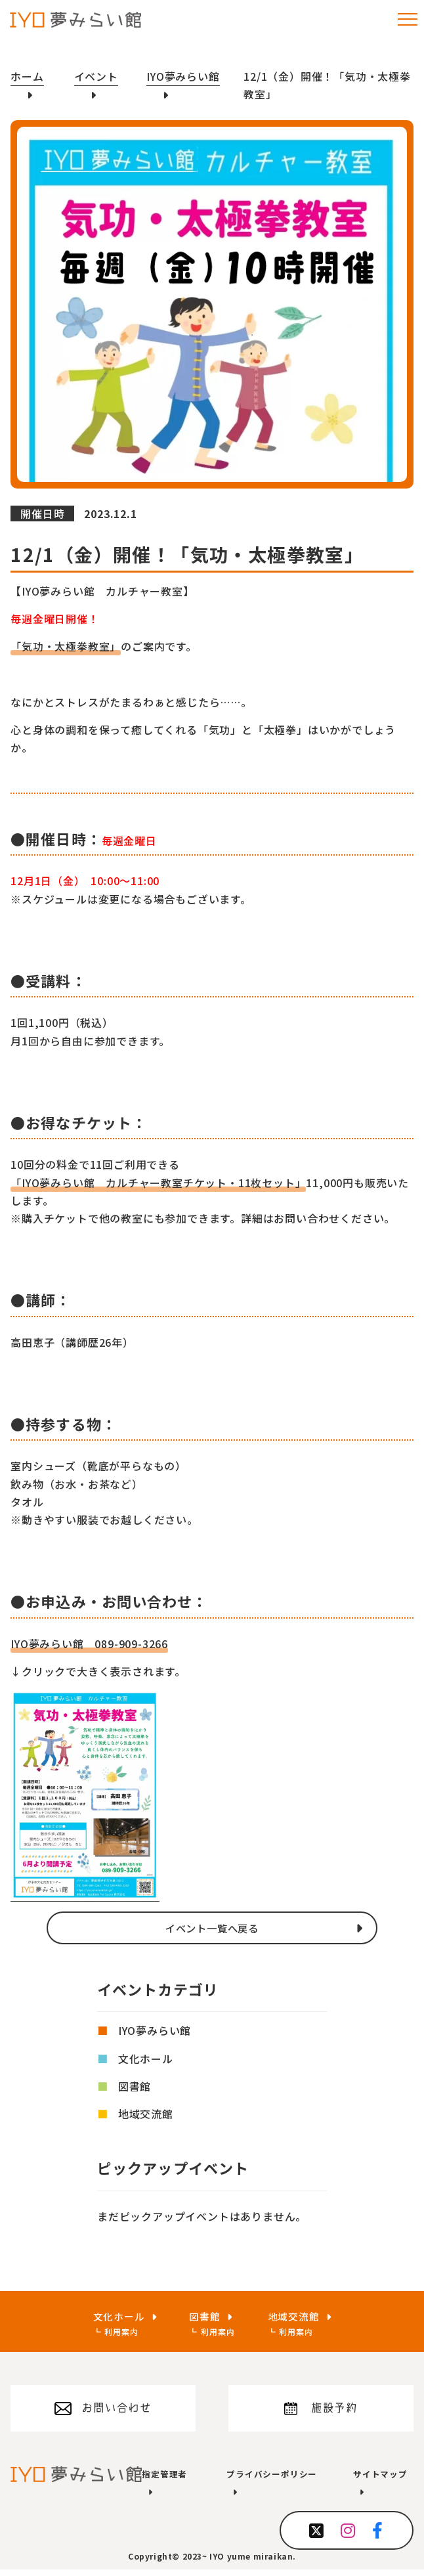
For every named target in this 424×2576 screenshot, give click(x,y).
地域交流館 (145, 2114)
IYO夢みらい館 (154, 2031)
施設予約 (334, 2412)
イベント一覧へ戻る (211, 1928)
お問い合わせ (116, 2412)
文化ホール (145, 2059)
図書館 (134, 2087)
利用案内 (117, 2332)
